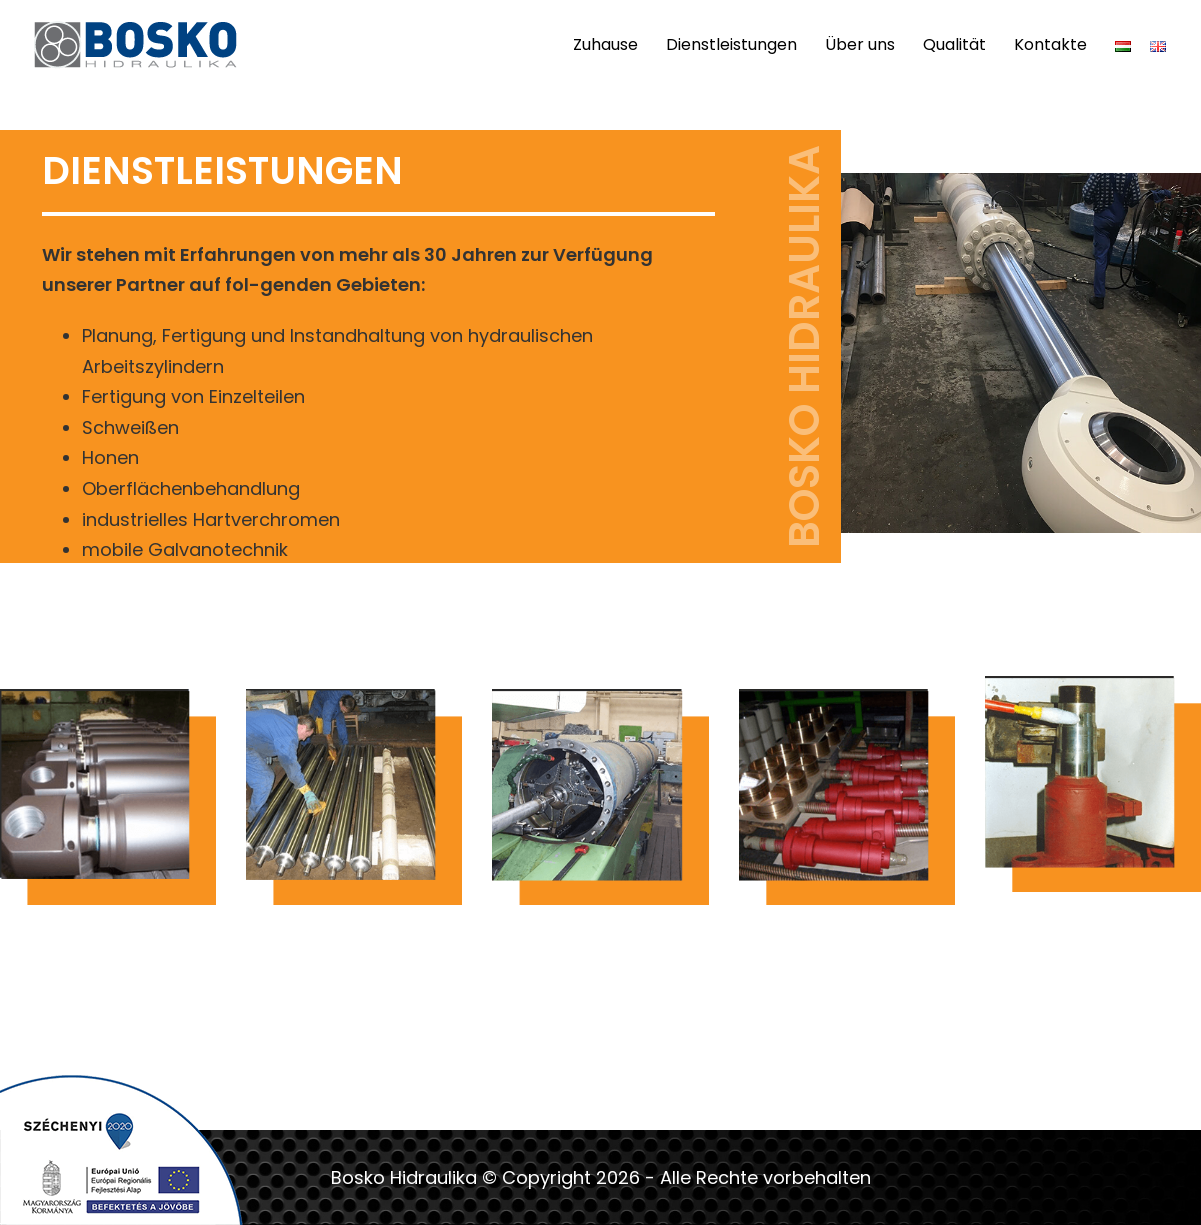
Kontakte (1050, 44)
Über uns (860, 44)
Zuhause (605, 44)
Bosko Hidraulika (404, 1177)
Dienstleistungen (731, 44)
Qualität (954, 44)
